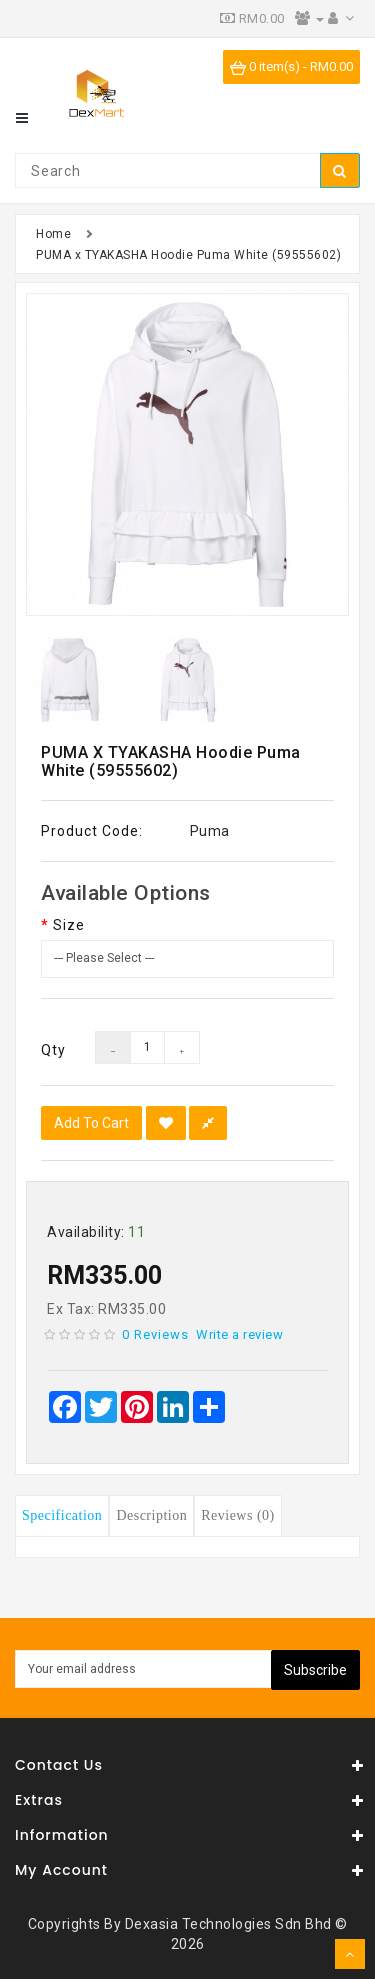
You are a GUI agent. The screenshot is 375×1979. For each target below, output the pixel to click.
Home (53, 234)
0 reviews (155, 1334)
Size (69, 925)
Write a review (239, 1334)
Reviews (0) (238, 1515)
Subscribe (315, 1670)
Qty (53, 1050)
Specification (62, 1515)
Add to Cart (91, 1123)
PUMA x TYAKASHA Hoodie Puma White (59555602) (188, 255)
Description (151, 1515)
